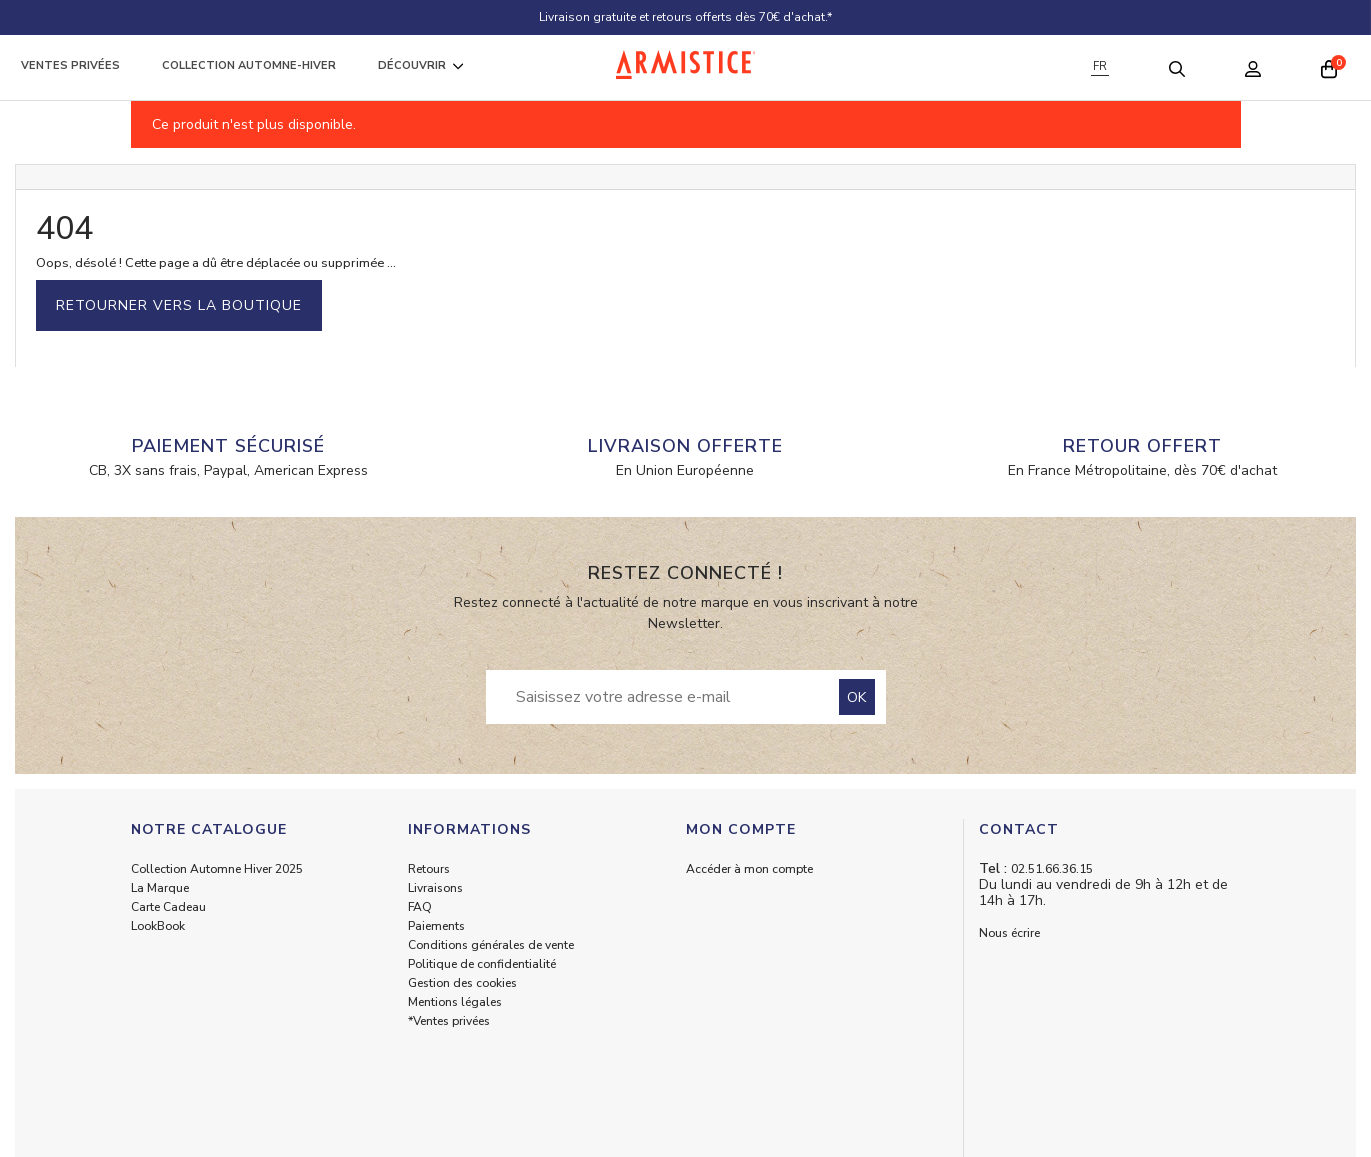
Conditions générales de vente (491, 945)
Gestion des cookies (462, 983)
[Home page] (686, 64)
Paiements (436, 926)
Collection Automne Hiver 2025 (217, 869)
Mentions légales (455, 1002)
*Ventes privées (449, 1021)
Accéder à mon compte (749, 869)
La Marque (160, 888)
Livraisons (435, 888)
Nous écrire (1009, 933)
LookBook (158, 926)
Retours (429, 869)
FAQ (420, 907)
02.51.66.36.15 (1052, 869)
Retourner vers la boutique (179, 305)
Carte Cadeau (168, 907)
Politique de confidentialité (482, 964)
